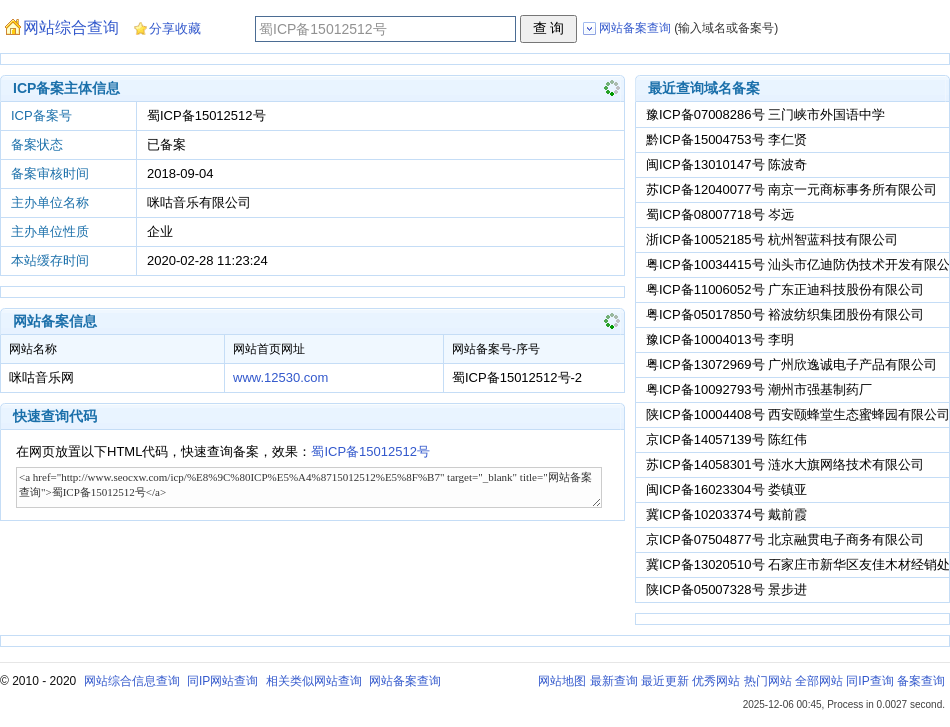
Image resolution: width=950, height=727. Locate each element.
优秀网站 (716, 681)
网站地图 (562, 681)
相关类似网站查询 (314, 681)
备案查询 (921, 681)
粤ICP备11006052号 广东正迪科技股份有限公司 (785, 289)
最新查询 (614, 681)
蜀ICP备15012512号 (370, 451)
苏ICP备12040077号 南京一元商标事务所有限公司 (791, 189)
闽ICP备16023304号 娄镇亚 (726, 489)
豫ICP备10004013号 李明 (720, 339)
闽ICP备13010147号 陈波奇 (726, 164)
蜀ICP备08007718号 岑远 (720, 214)
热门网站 (768, 681)
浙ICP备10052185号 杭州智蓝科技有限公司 (772, 239)
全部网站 (819, 681)
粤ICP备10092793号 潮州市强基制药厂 (759, 389)
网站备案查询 (405, 681)
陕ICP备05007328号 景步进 (726, 589)
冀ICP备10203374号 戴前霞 (726, 514)
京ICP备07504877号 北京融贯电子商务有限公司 (785, 539)
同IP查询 (869, 681)
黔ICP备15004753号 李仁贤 (726, 139)
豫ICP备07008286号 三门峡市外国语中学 (765, 114)
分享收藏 (175, 28)
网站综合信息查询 (132, 681)
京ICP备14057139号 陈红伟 (726, 439)
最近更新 (665, 681)
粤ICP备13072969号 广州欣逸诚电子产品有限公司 (791, 364)
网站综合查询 (71, 27)
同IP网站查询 (222, 681)
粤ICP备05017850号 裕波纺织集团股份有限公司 (785, 314)
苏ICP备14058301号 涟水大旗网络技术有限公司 (785, 464)
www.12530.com (280, 377)
